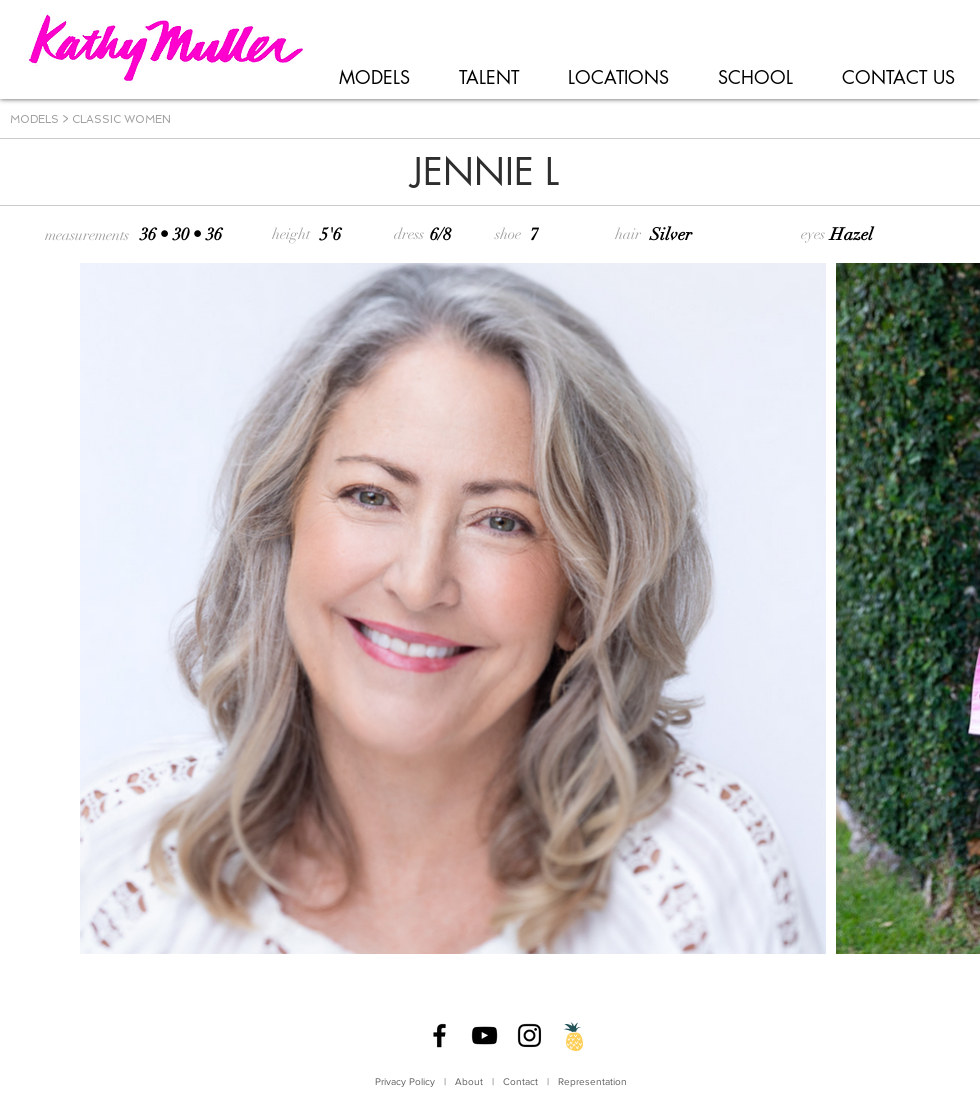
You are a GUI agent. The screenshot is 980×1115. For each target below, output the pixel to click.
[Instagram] (529, 1035)
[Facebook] (439, 1035)
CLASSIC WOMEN (121, 119)
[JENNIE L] (485, 173)
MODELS (34, 119)
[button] (374, 78)
